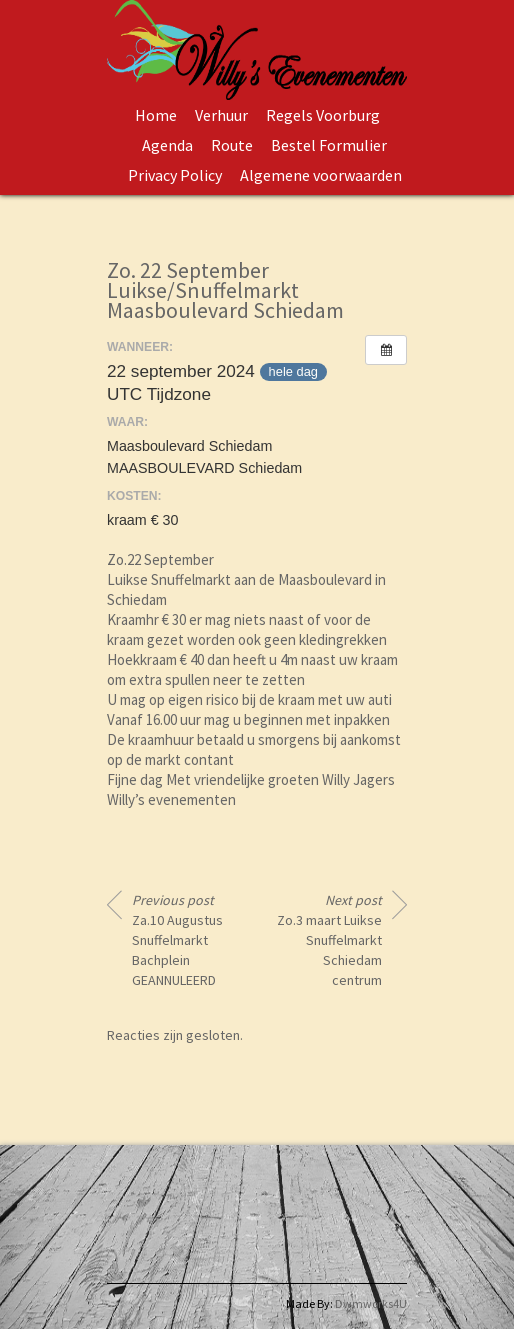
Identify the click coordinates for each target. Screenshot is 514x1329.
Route (232, 145)
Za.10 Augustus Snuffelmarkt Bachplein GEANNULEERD (177, 940)
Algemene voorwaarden (321, 175)
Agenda (167, 145)
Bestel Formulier (329, 145)
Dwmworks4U (371, 1303)
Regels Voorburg (323, 115)
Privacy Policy (175, 175)
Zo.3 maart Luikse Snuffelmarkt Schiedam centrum (329, 940)
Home (156, 115)
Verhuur (221, 115)
